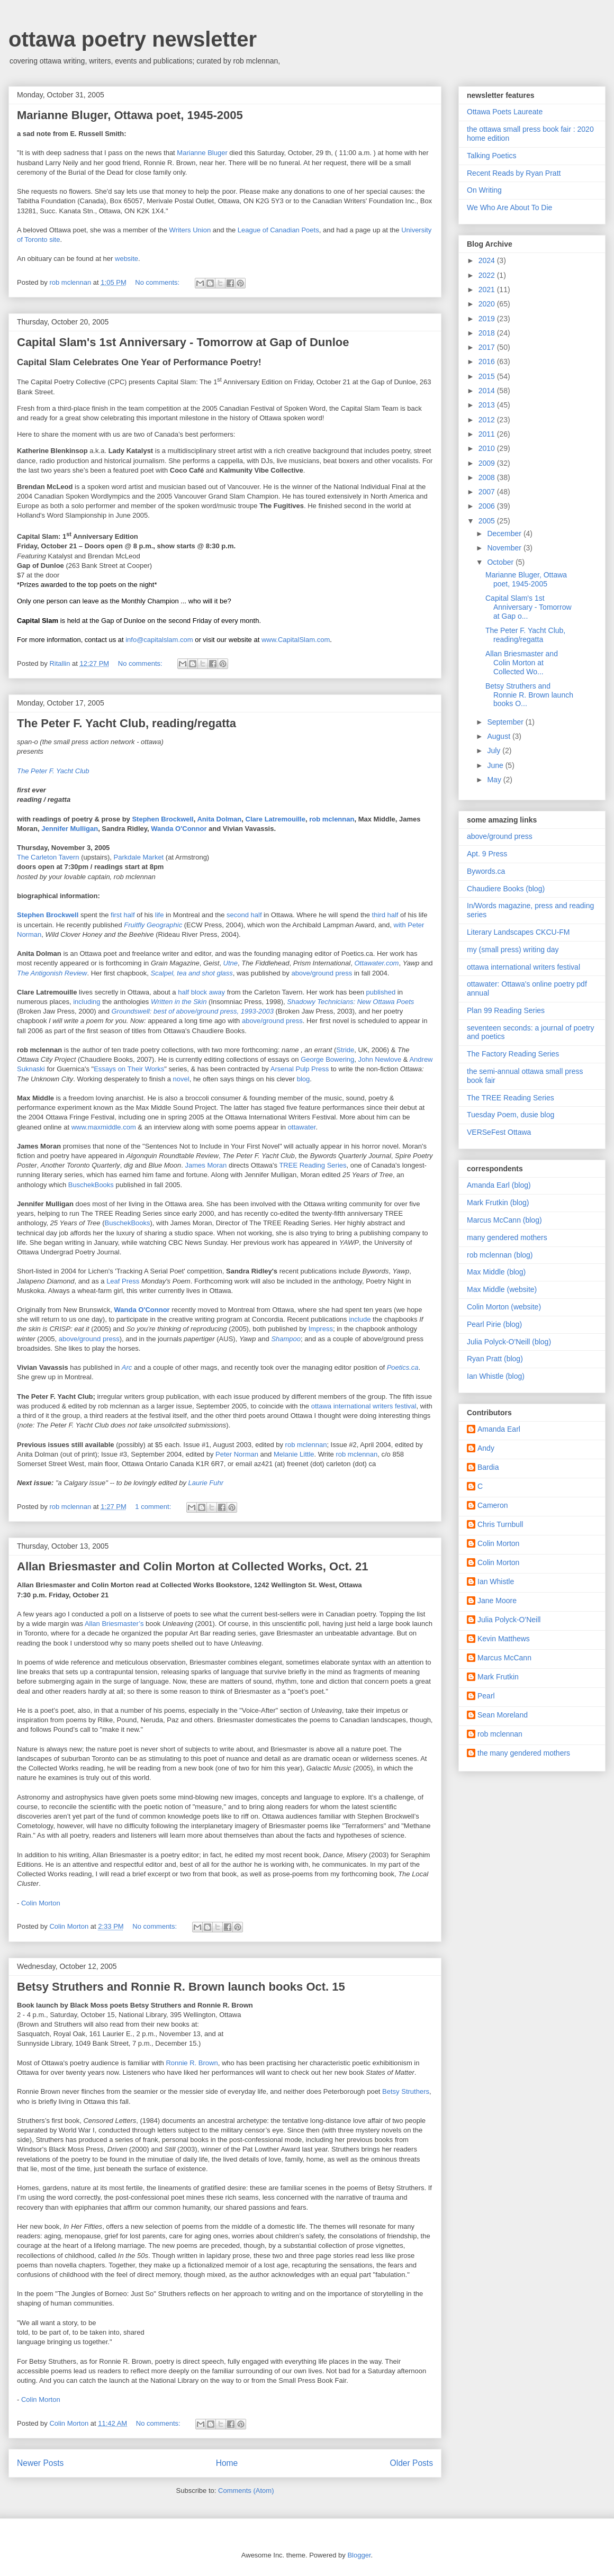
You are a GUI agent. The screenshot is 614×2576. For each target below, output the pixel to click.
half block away (202, 992)
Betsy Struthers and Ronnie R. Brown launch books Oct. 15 (181, 1986)
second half (245, 915)
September (506, 722)
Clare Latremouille (275, 819)
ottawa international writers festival (364, 1406)
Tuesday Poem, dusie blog (510, 1114)
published (380, 992)
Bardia (488, 1467)
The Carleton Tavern (49, 857)
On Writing (484, 190)
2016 (487, 361)
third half (386, 915)
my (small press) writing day (512, 949)
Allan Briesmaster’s (115, 1624)
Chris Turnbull (500, 1524)
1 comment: (154, 1507)
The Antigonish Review (52, 973)
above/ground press (322, 973)
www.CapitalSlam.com (295, 640)
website (126, 259)
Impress (321, 1329)
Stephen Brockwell (162, 819)
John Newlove (380, 1059)
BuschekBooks (92, 1185)
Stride (345, 1050)
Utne (230, 963)
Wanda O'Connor (180, 829)
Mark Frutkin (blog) (498, 1202)
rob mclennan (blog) (500, 1255)
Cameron (492, 1505)
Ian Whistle (495, 1581)
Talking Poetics (491, 155)
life (159, 915)
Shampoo (286, 1339)
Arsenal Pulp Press (300, 1069)
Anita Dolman (219, 819)
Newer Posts (40, 2463)
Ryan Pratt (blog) (495, 1358)
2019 (487, 318)
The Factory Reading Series (513, 1054)
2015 (487, 376)
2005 (487, 521)
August (499, 736)
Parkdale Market (140, 857)
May (495, 779)
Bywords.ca (486, 871)
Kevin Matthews (503, 1638)
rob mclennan (331, 819)
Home (227, 2463)
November (505, 548)
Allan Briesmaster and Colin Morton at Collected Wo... (521, 662)
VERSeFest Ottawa (499, 1132)
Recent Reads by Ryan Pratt (514, 173)
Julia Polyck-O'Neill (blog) (509, 1341)
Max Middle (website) (502, 1289)
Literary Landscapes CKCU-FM (518, 932)
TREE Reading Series (312, 1165)
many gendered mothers (507, 1237)
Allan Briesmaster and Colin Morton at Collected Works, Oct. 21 (192, 1566)
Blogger (359, 2555)
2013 (487, 405)
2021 (487, 289)
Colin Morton (40, 1903)
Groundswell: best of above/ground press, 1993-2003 (193, 1011)
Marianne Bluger (202, 153)
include (360, 1319)
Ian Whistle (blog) (496, 1376)
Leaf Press (123, 1281)
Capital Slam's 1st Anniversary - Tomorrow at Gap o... (528, 607)
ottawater (302, 1127)
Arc (127, 1367)
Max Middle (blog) (496, 1272)
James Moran (207, 1165)
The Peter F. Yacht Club (53, 771)
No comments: (158, 282)
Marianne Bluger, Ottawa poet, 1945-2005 (130, 115)
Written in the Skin (180, 1002)
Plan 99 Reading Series (506, 1010)
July (494, 750)
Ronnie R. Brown (192, 2063)
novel (181, 1079)
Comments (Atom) (246, 2490)
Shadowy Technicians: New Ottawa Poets (350, 1002)
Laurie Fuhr (205, 1483)
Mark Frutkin (498, 1677)
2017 (487, 347)
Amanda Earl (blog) (499, 1185)
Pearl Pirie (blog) (494, 1324)
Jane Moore (497, 1600)
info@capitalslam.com (159, 640)
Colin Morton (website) (504, 1307)
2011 (487, 434)
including (86, 1002)
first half (124, 915)
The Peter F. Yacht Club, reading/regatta (126, 723)
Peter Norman (237, 1454)
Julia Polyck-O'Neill (508, 1619)
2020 (487, 304)
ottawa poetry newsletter (132, 39)
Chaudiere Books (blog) (506, 888)
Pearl (486, 1696)
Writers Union (191, 230)
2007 (487, 491)
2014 (487, 390)
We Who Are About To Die (509, 207)
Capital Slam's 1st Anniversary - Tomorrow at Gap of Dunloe (183, 342)
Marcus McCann (504, 1657)
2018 (487, 333)
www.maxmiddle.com (104, 1127)
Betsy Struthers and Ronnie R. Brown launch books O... (529, 695)
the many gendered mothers (523, 1753)
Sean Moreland (502, 1715)
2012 (487, 419)
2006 (487, 506)
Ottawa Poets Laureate (505, 111)
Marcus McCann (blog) (504, 1220)
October (501, 562)
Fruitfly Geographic (154, 925)
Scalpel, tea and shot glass (191, 973)
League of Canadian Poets (278, 230)
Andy (485, 1448)
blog (303, 1079)
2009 (487, 463)
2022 (487, 275)
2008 (487, 477)
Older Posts (411, 2463)
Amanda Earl (498, 1429)
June (496, 765)
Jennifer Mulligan (69, 829)
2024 (487, 260)
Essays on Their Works (129, 1069)
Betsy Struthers (405, 2091)
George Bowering (327, 1059)
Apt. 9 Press (487, 853)
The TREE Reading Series (510, 1097)
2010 (487, 448)
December (505, 533)
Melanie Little (294, 1454)
